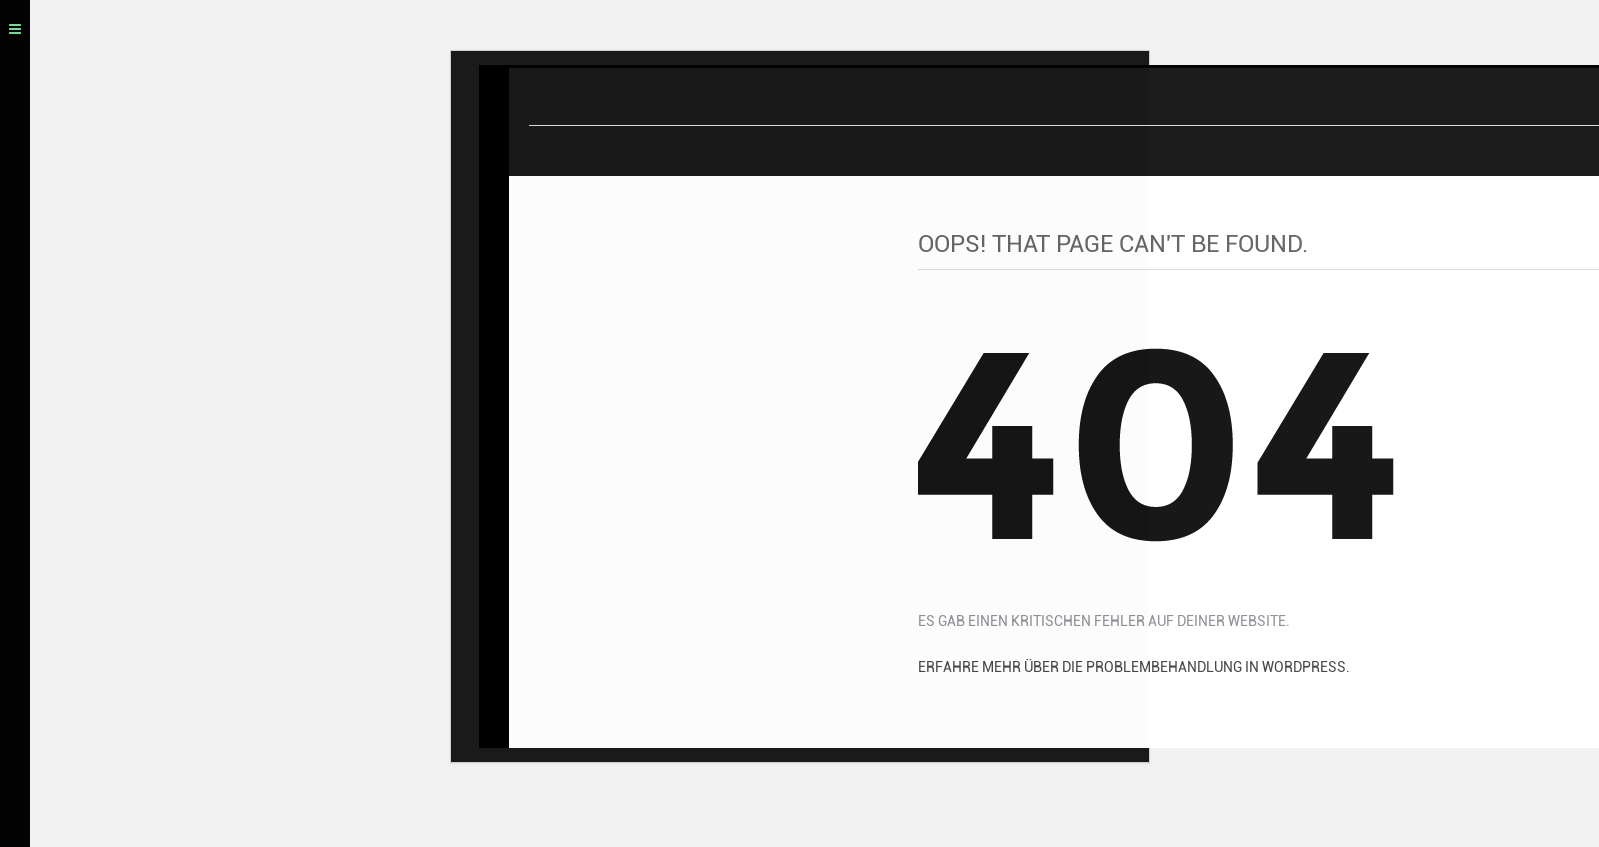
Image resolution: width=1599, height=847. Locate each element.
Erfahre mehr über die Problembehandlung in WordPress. (1134, 671)
